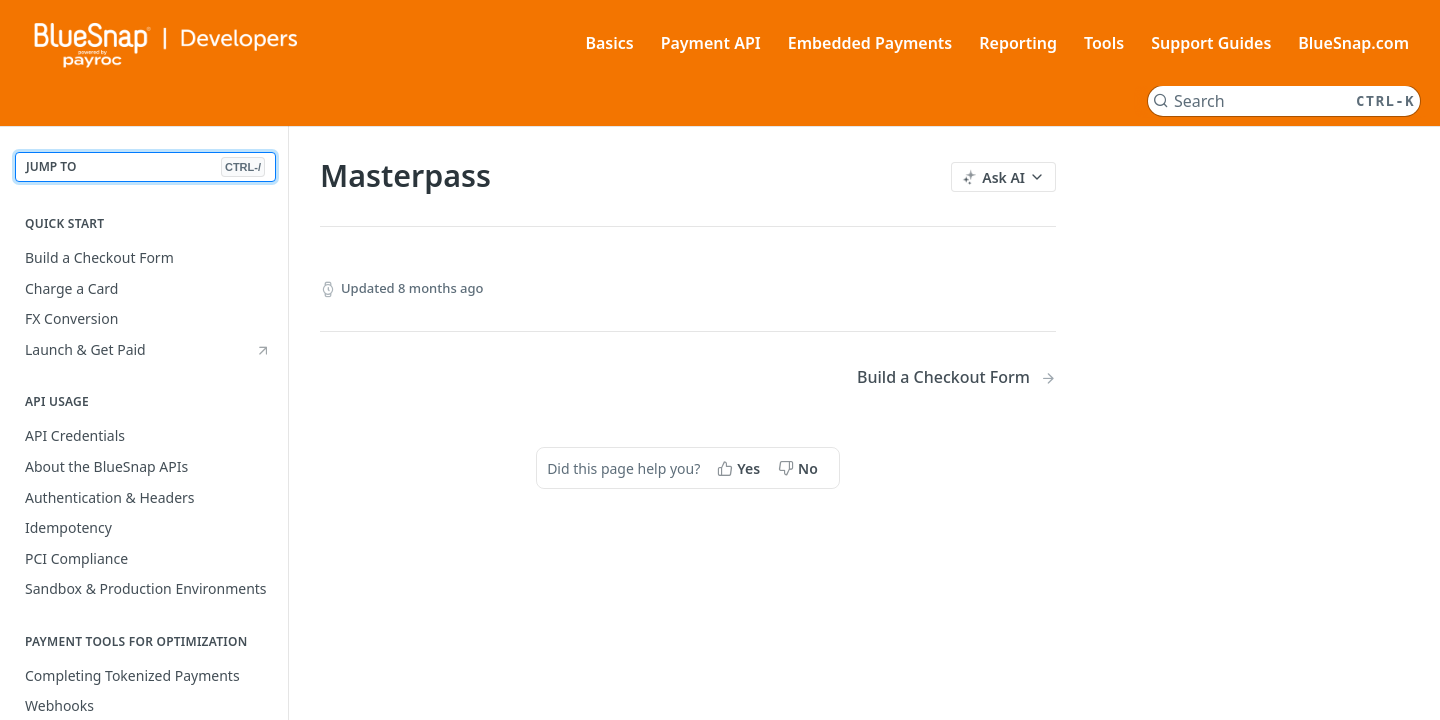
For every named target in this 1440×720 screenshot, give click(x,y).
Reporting (1018, 43)
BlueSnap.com (1353, 43)
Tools (1104, 43)
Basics (609, 43)
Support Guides (1211, 43)
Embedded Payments (870, 43)
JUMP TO (145, 167)
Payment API (711, 43)
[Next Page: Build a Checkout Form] (956, 377)
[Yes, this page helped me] (740, 468)
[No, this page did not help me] (800, 468)
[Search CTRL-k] (1284, 101)
